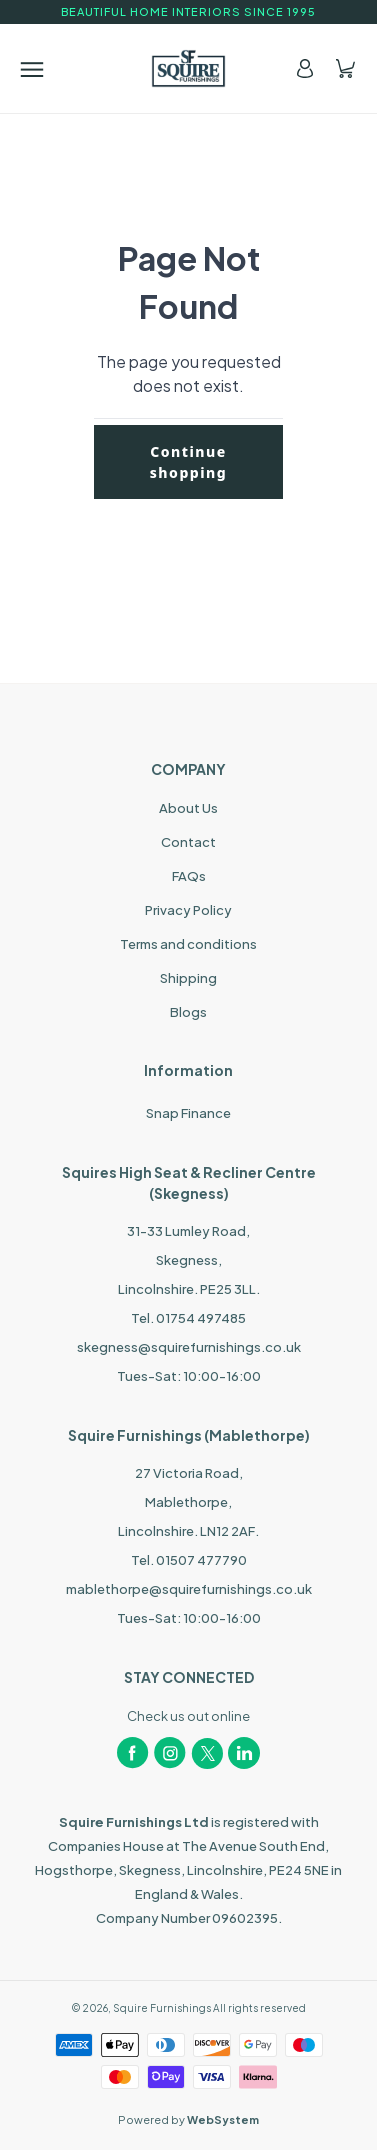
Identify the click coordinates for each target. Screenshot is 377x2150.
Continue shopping (189, 462)
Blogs (188, 1012)
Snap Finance (188, 1113)
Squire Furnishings (162, 2008)
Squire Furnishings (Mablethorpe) (189, 1435)
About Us (188, 808)
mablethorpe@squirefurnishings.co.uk (189, 1589)
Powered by (188, 2119)
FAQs (189, 876)
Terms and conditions (188, 944)
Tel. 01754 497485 (188, 1318)
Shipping (188, 978)
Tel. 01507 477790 (189, 1560)
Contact (188, 842)
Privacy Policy (188, 910)
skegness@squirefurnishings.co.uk (189, 1347)
